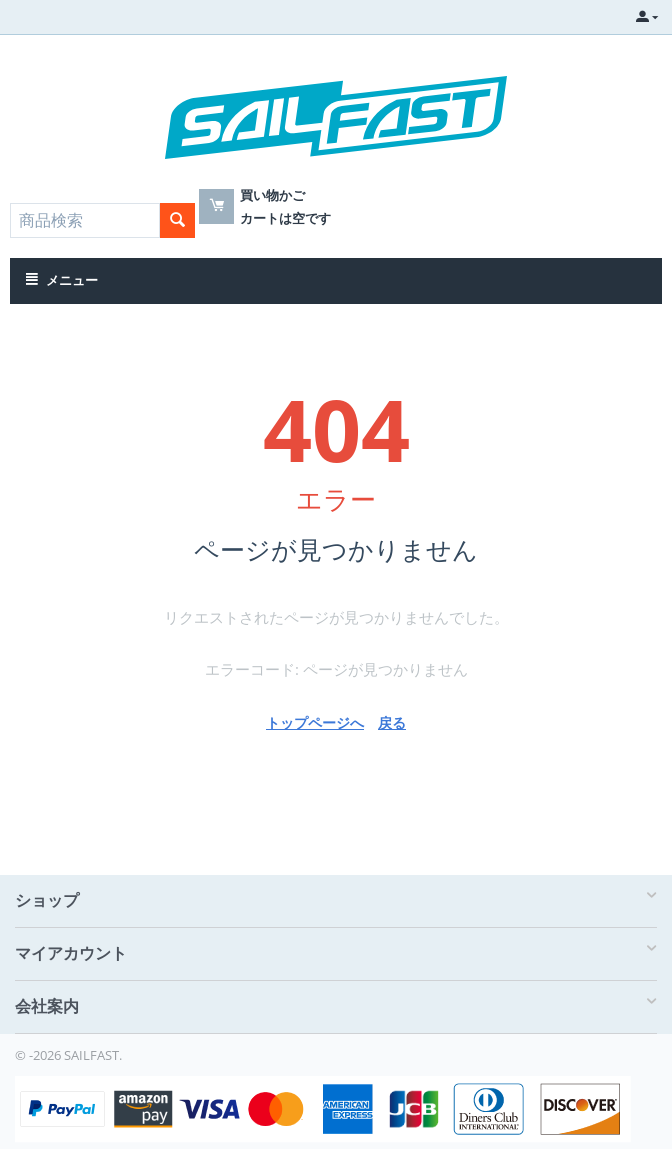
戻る (392, 722)
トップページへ (315, 722)
